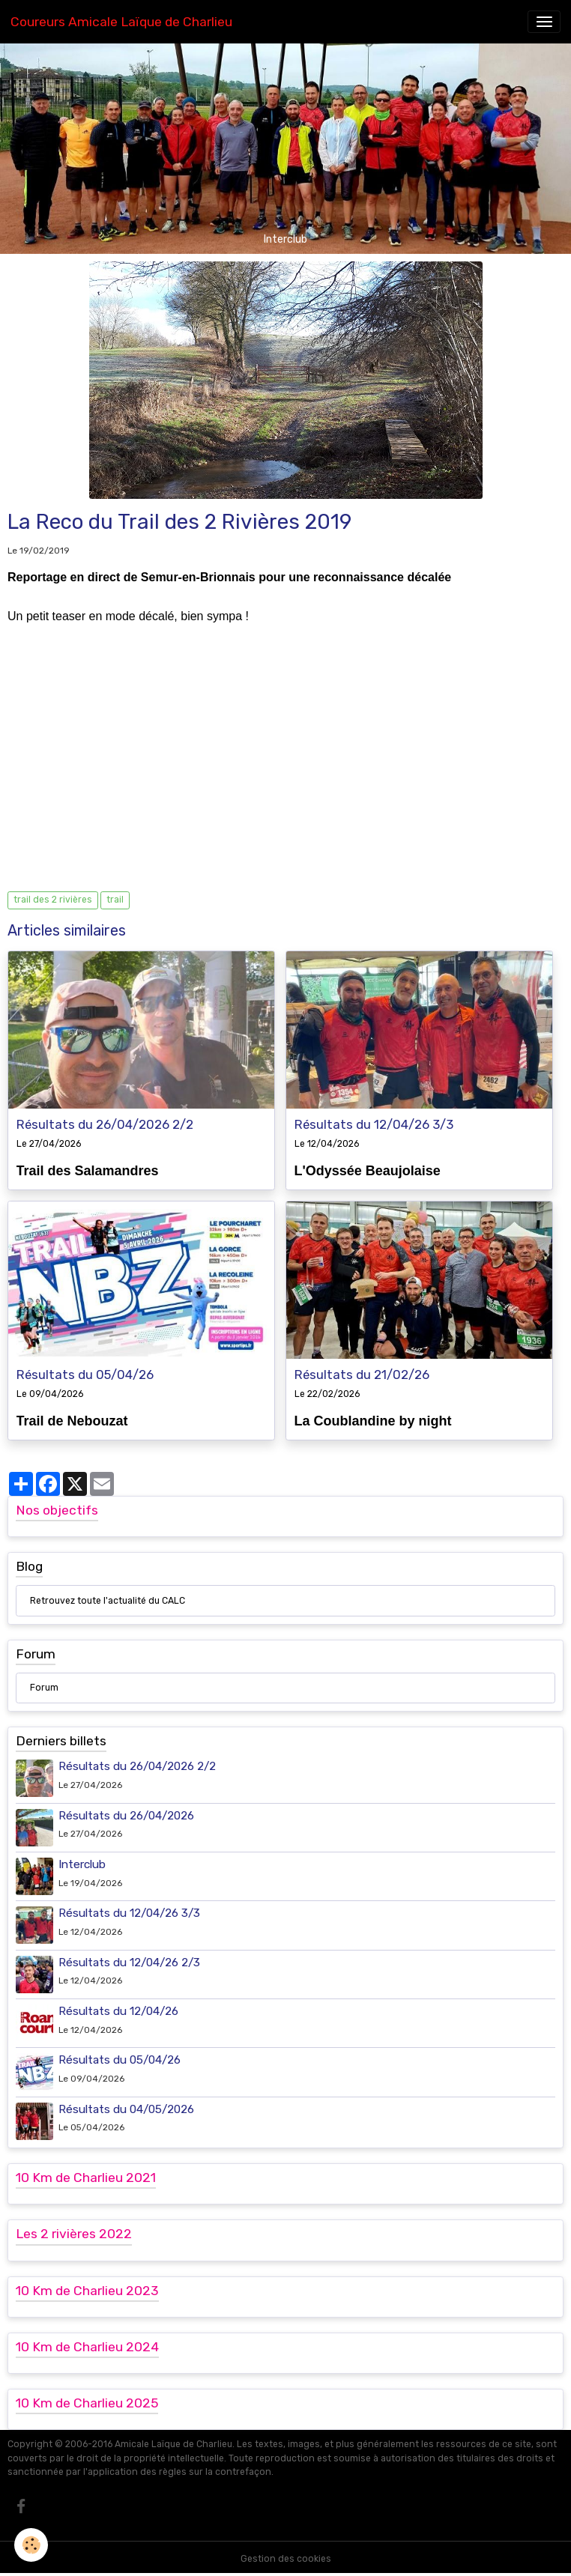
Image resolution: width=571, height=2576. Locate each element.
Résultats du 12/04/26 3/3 (373, 1124)
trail (115, 899)
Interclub (82, 1864)
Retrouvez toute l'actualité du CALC (107, 1600)
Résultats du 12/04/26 (118, 2011)
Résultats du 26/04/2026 (126, 1815)
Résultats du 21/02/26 (361, 1374)
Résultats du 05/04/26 (85, 1374)
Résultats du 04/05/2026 (126, 2109)
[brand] (121, 21)
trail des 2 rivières (52, 899)
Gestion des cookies (286, 2559)
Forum (44, 1687)
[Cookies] (32, 2545)
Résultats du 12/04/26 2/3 (129, 1962)
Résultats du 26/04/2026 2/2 (104, 1124)
